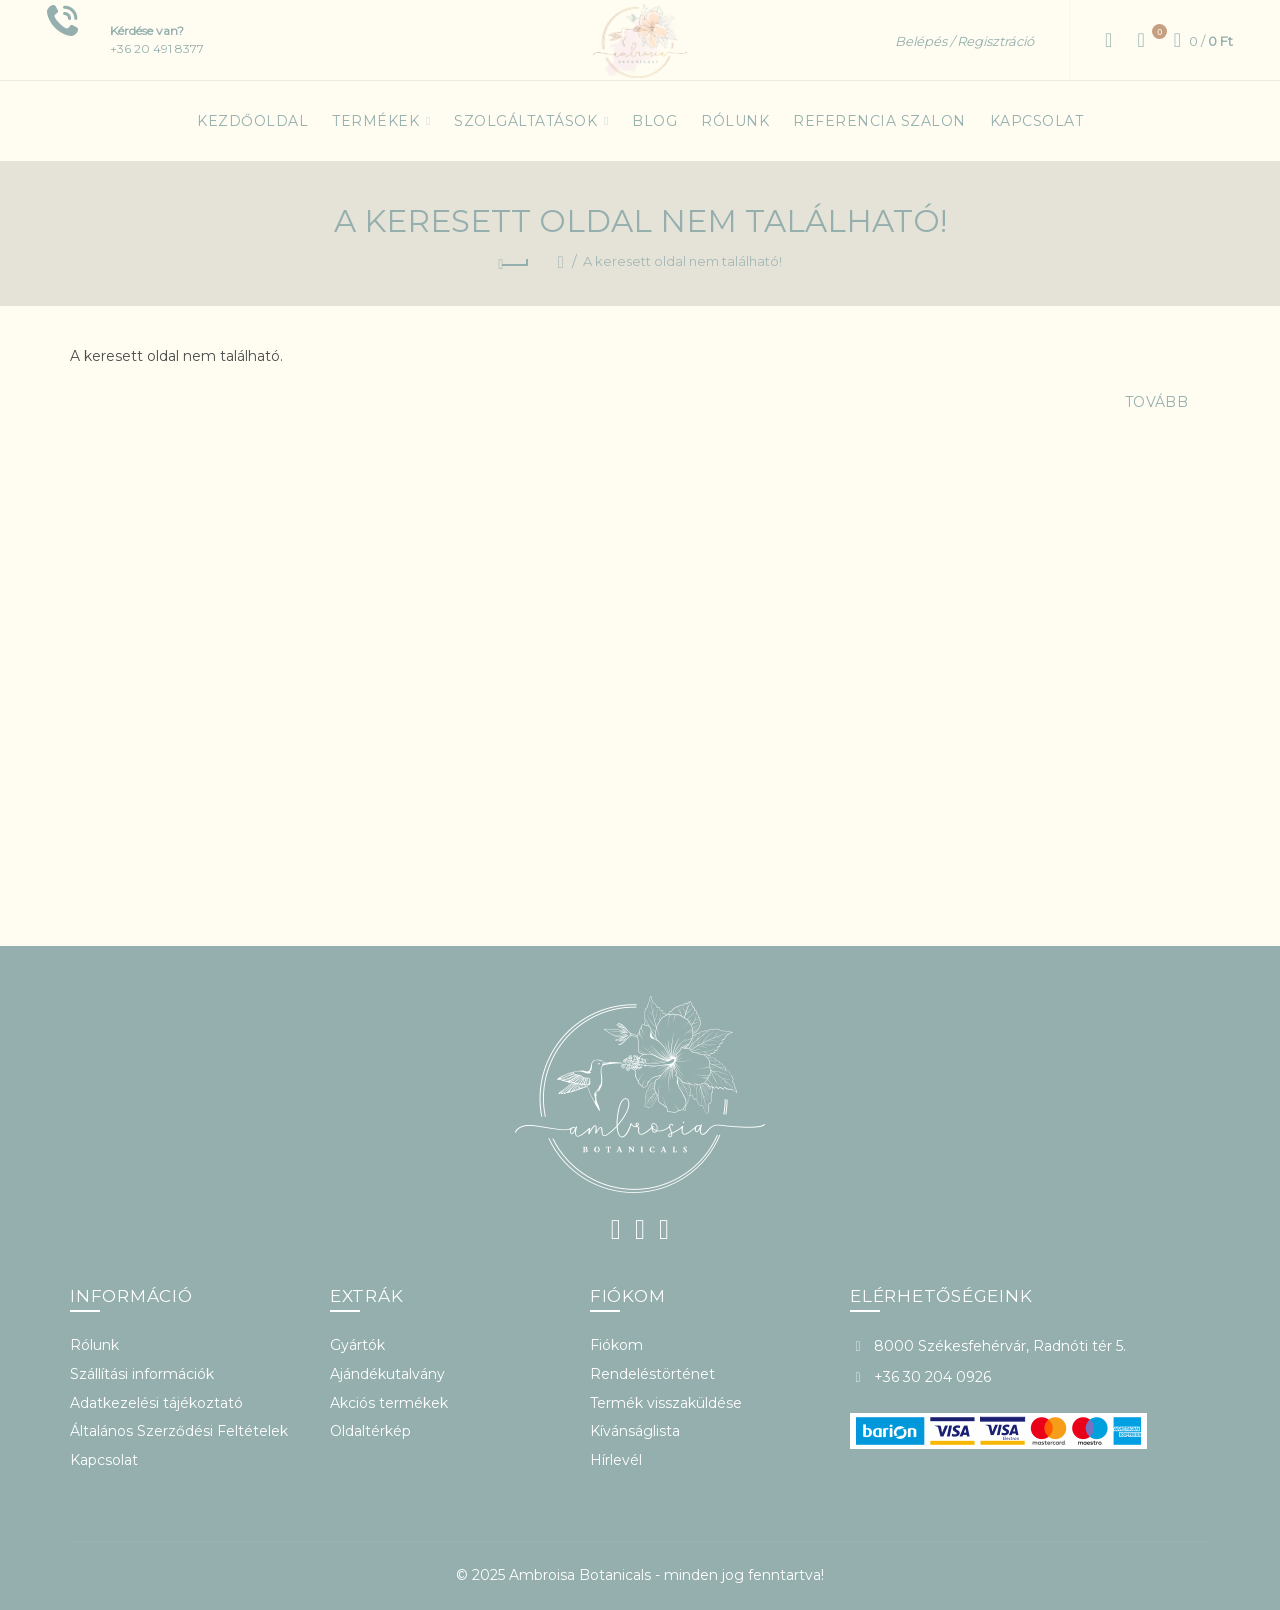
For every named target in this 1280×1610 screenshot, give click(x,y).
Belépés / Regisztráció (964, 41)
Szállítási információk (142, 1374)
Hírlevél (616, 1460)
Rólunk (94, 1345)
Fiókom (616, 1345)
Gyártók (357, 1345)
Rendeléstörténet (652, 1374)
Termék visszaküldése (666, 1403)
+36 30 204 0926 (932, 1377)
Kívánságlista (635, 1431)
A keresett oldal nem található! (682, 261)
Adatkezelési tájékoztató (156, 1403)
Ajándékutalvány (387, 1374)
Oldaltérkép (370, 1431)
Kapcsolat (104, 1460)
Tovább (1156, 402)
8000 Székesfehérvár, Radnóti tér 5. (1000, 1346)
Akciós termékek (389, 1403)
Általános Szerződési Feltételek (179, 1431)
